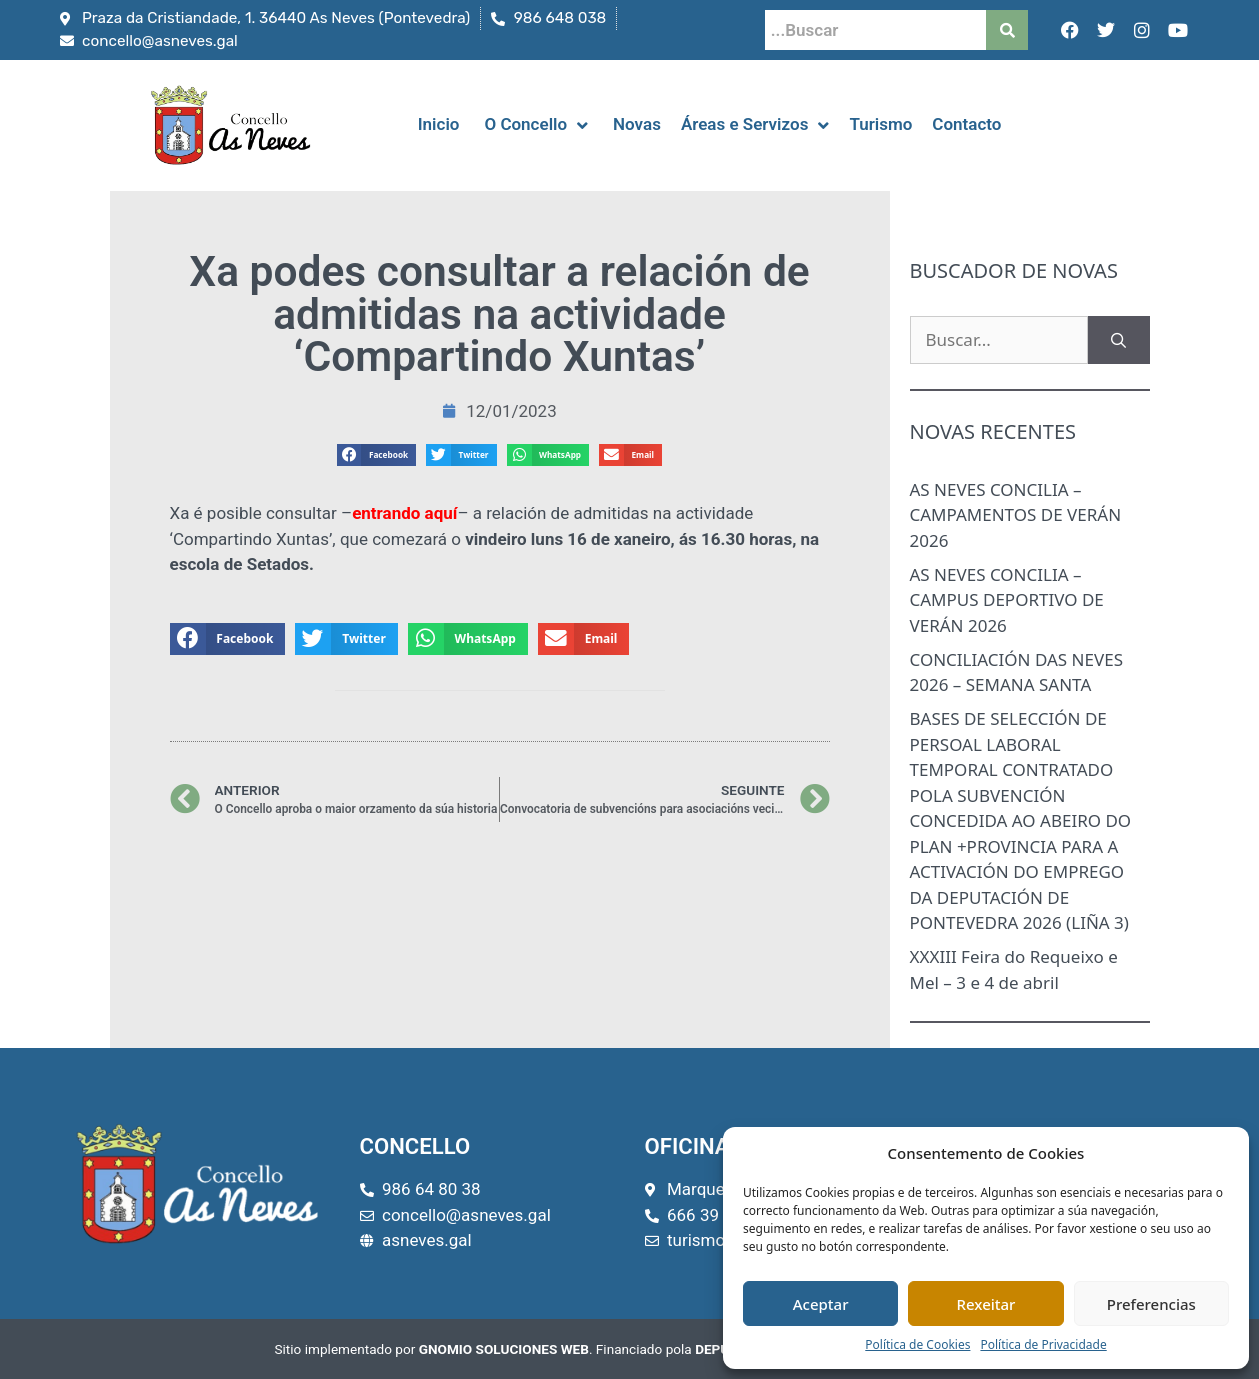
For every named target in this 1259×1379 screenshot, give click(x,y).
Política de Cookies (917, 1344)
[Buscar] (1118, 340)
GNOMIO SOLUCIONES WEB (504, 1349)
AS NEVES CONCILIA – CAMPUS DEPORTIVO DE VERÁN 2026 (1007, 600)
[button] (377, 455)
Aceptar (821, 1304)
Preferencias (1151, 1304)
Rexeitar (986, 1304)
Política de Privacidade (1043, 1344)
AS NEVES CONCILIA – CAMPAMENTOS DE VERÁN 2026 (1016, 515)
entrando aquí (404, 513)
